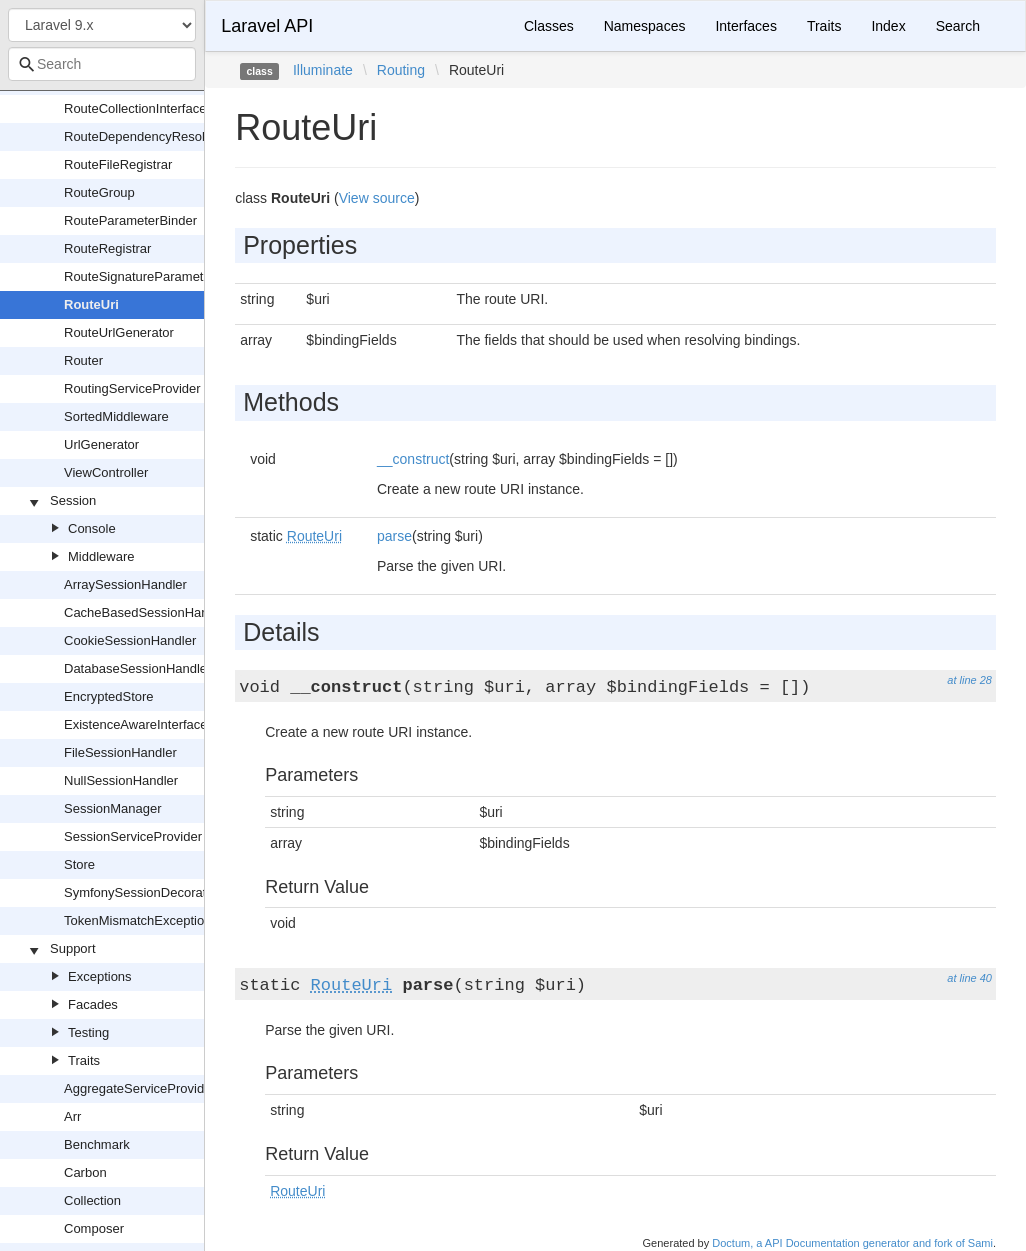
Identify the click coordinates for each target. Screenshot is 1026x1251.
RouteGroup (99, 192)
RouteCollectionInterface (135, 108)
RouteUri (91, 304)
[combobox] (102, 64)
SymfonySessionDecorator (141, 892)
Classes (549, 26)
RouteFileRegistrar (118, 164)
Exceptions (100, 976)
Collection (92, 1200)
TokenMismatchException (137, 920)
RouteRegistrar (107, 248)
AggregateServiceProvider (140, 1088)
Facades (93, 1004)
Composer (94, 1228)
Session (73, 500)
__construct (413, 459)
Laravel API (267, 26)
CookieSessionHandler (130, 640)
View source (377, 198)
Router (83, 360)
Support (73, 948)
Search (958, 26)
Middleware (101, 556)
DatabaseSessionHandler (137, 668)
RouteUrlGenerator (119, 332)
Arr (72, 1116)
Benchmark (97, 1144)
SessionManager (113, 808)
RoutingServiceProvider (132, 388)
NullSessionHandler (121, 780)
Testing (88, 1032)
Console (92, 528)
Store (79, 864)
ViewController (106, 472)
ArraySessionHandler (125, 584)
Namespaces (645, 26)
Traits (84, 1060)
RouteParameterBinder (130, 220)
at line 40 (969, 978)
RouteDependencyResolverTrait (156, 136)
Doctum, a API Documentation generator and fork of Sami (852, 1243)
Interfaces (745, 26)
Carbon (85, 1172)
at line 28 (969, 680)
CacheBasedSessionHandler (147, 612)
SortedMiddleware (116, 416)
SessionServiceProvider (133, 836)
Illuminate (323, 70)
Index (888, 26)
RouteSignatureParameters (143, 276)
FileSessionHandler (120, 752)
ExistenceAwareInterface (136, 724)
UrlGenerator (101, 444)
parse (394, 536)
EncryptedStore (109, 696)
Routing (401, 70)
